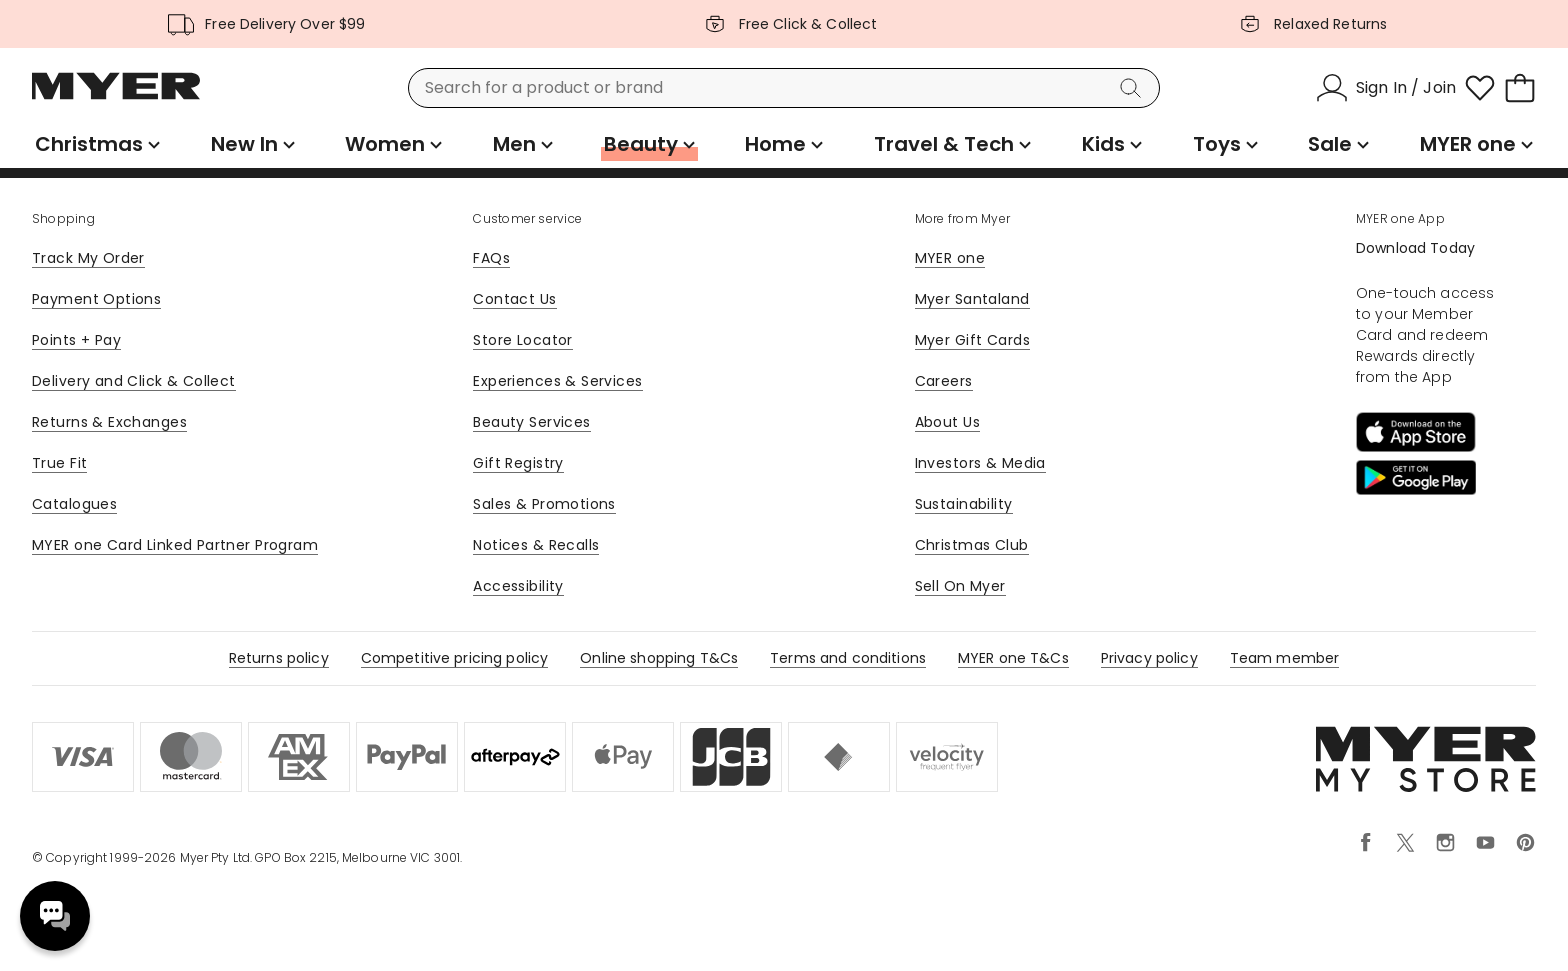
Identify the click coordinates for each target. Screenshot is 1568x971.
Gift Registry (518, 463)
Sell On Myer (960, 586)
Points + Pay (76, 340)
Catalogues (74, 504)
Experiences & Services (557, 381)
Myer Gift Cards (972, 340)
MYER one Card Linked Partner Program (175, 545)
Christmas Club (972, 545)
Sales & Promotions (544, 504)
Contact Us (514, 299)
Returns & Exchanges (109, 422)
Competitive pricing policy (455, 658)
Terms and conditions (848, 658)
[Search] (1134, 88)
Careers (944, 381)
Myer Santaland (972, 299)
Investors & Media (980, 463)
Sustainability (964, 504)
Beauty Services (531, 422)
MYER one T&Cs (1013, 658)
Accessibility (518, 586)
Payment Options (96, 299)
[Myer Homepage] (116, 97)
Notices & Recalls (536, 545)
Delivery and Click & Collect (134, 381)
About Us (947, 422)
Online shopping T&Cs (659, 658)
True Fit (59, 463)
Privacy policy (1149, 658)
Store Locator (522, 340)
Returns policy (279, 658)
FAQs (491, 258)
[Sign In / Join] (1386, 88)
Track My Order (88, 258)
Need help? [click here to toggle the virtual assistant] (55, 916)
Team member (1285, 658)
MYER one (950, 258)
